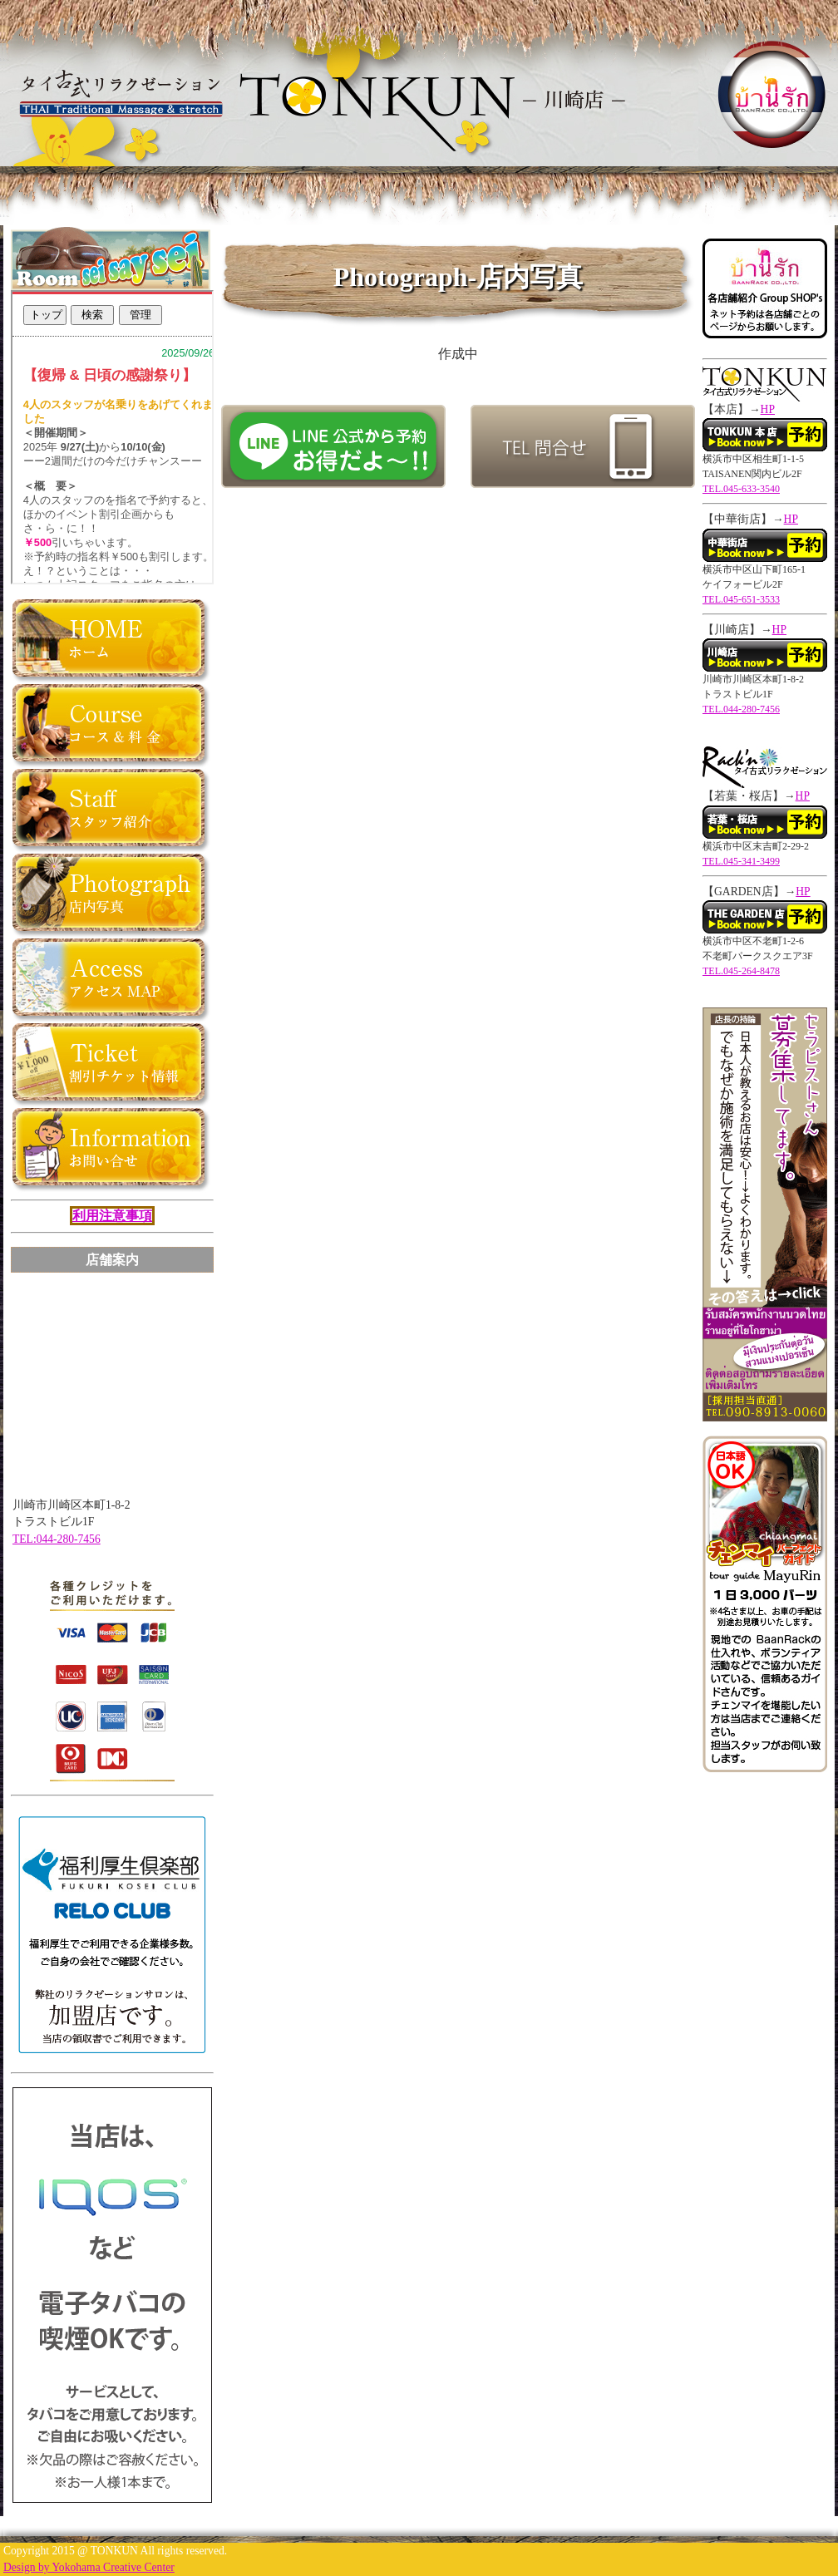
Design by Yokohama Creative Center (89, 2567)
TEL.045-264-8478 (741, 971)
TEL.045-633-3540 (741, 489)
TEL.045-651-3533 (741, 599)
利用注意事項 (112, 1216)
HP (768, 409)
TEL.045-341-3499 (741, 861)
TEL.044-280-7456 (741, 709)
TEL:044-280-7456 (56, 1539)
